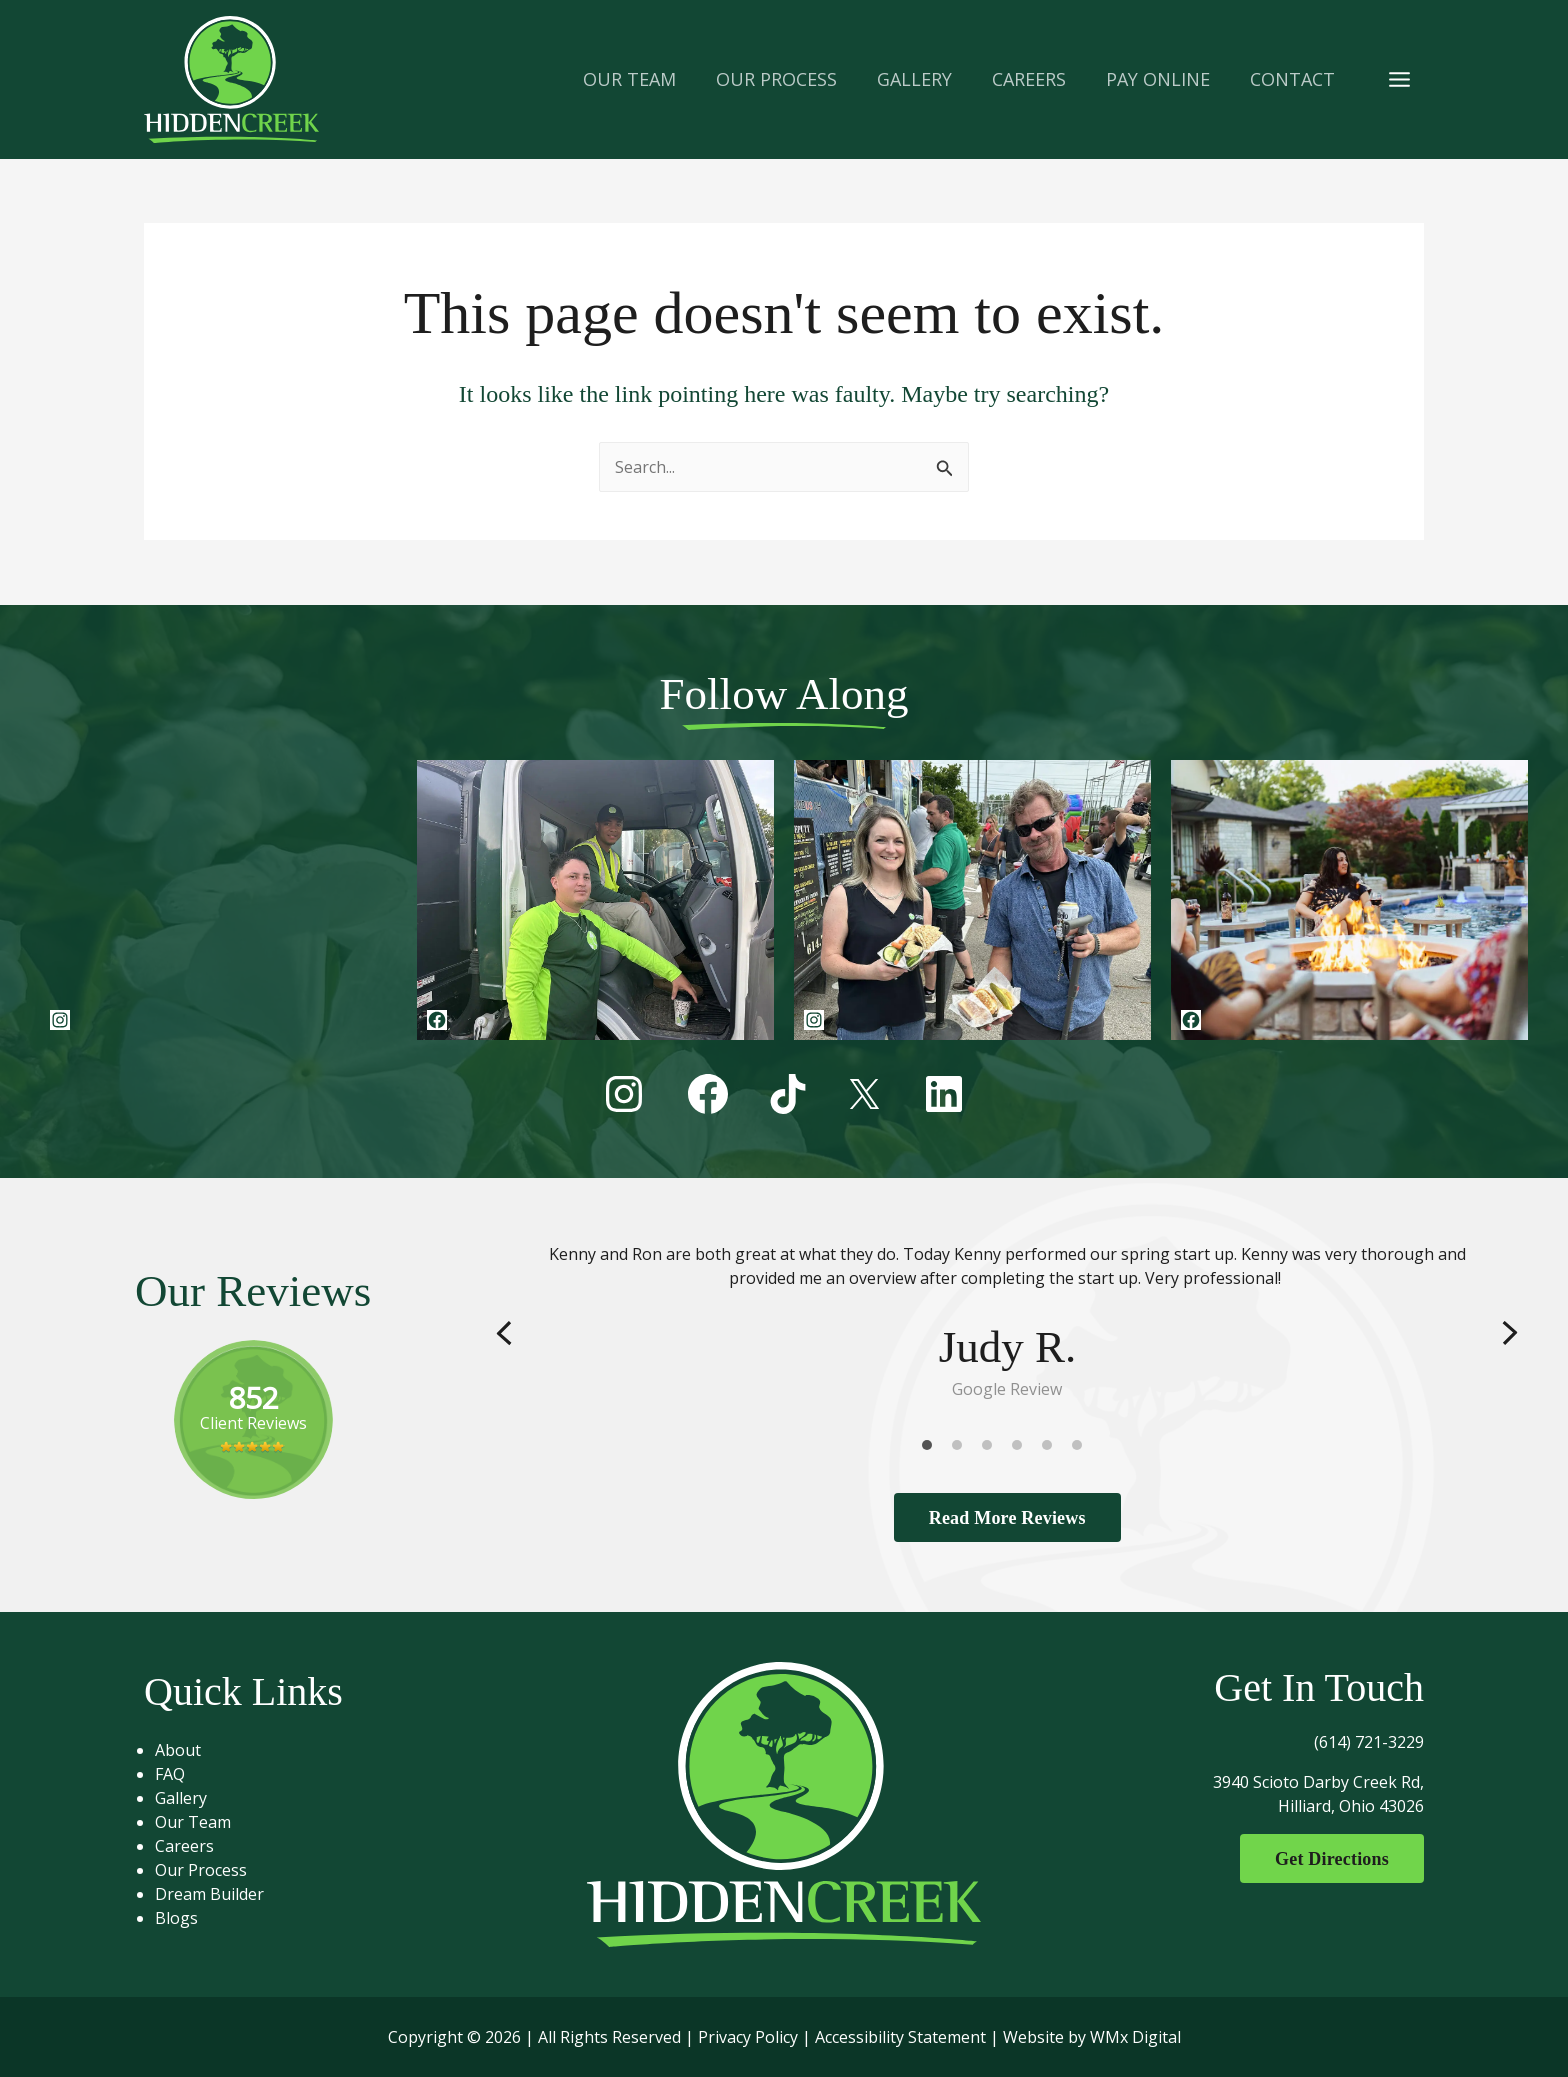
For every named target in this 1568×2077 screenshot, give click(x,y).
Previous (504, 1332)
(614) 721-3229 (1369, 1742)
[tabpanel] (1007, 1321)
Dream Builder (217, 1894)
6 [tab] (1082, 1449)
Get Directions (1327, 1859)
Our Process (209, 1870)
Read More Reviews (1007, 1517)
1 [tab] (932, 1449)
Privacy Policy (748, 2037)
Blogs (184, 1918)
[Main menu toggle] (1399, 79)
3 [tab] (992, 1449)
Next (1510, 1332)
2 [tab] (962, 1449)
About (186, 1750)
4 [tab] (1022, 1449)
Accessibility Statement (900, 2037)
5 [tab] (1052, 1449)
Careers (192, 1846)
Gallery (189, 1798)
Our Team (201, 1822)
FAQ (178, 1774)
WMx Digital (1135, 2037)
